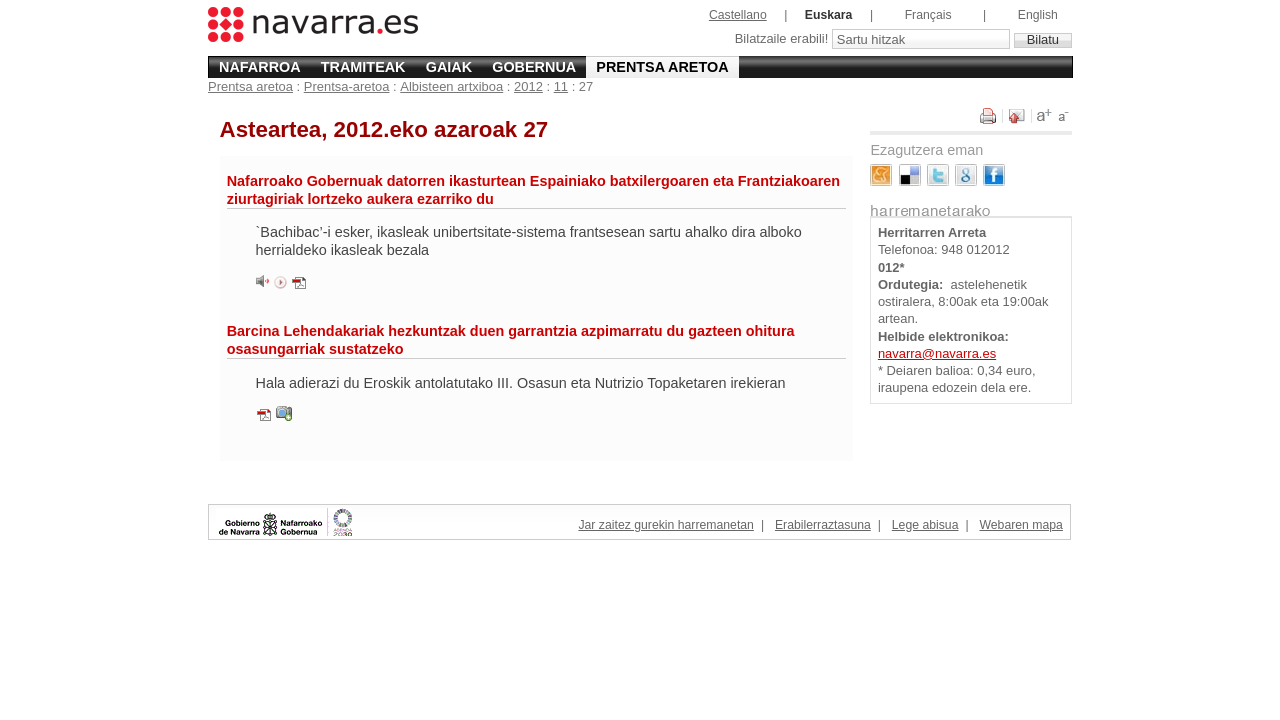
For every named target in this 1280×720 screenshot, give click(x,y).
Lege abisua (925, 525)
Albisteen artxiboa (451, 86)
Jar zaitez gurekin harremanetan (665, 525)
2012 (528, 86)
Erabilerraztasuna (823, 525)
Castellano (738, 15)
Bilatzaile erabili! (783, 39)
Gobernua (534, 67)
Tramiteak (363, 67)
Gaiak (449, 67)
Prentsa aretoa (662, 67)
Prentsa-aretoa (347, 86)
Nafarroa (260, 67)
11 (561, 86)
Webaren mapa (1020, 525)
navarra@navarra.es (937, 353)
